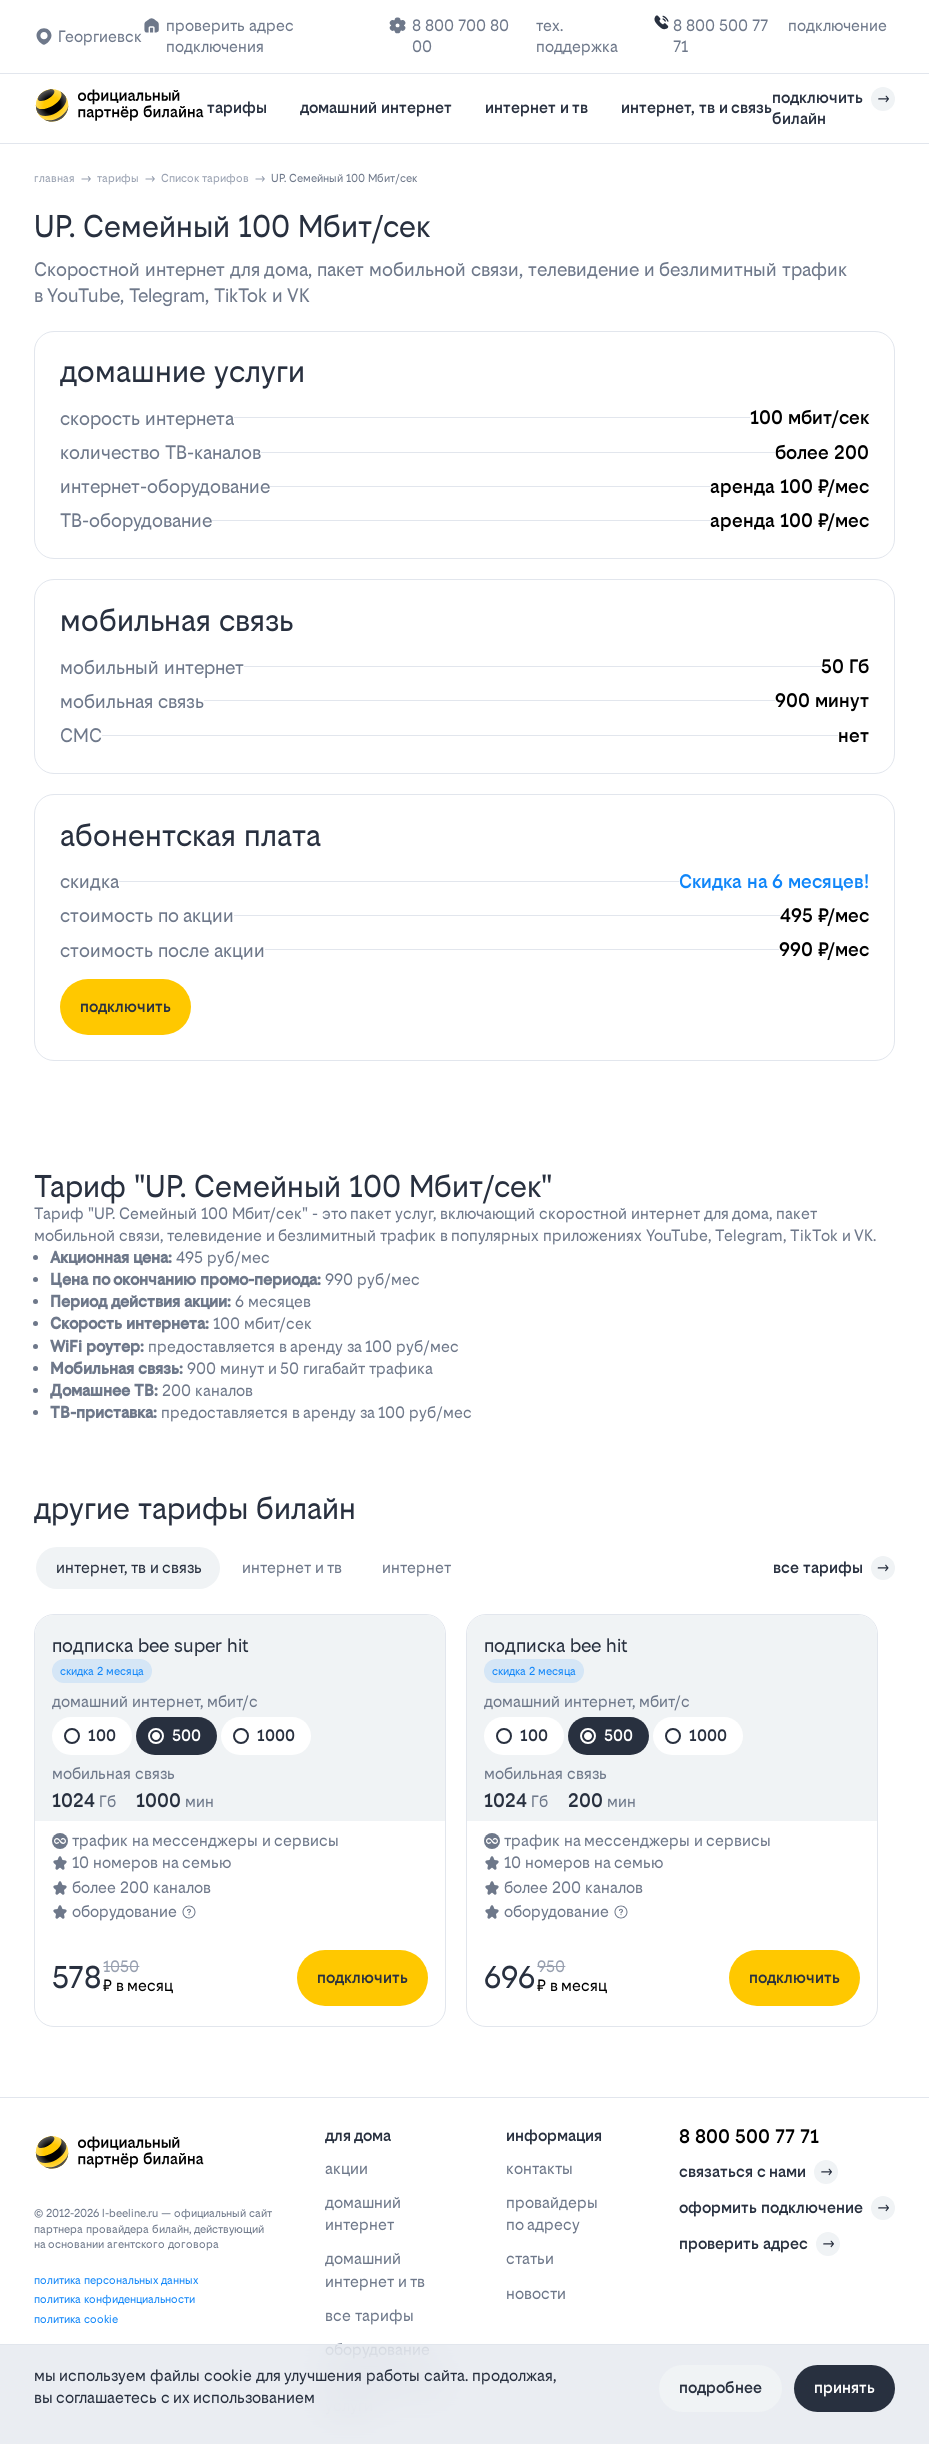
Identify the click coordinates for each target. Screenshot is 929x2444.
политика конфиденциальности (114, 2299)
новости (536, 2293)
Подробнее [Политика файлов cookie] (720, 2387)
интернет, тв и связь (696, 107)
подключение (837, 25)
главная (54, 178)
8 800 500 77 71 (720, 36)
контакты (539, 2168)
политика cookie (76, 2319)
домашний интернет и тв (375, 2269)
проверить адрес (759, 2244)
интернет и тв (536, 107)
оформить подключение (787, 2208)
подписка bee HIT (556, 1645)
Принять (844, 2387)
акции (346, 2168)
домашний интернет (376, 107)
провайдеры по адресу (552, 2213)
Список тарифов (205, 178)
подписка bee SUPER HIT (150, 1645)
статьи (530, 2258)
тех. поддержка (577, 36)
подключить (125, 1006)
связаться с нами (758, 2172)
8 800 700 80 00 (460, 36)
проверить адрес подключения (230, 36)
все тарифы (834, 1568)
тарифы (237, 107)
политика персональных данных (116, 2280)
